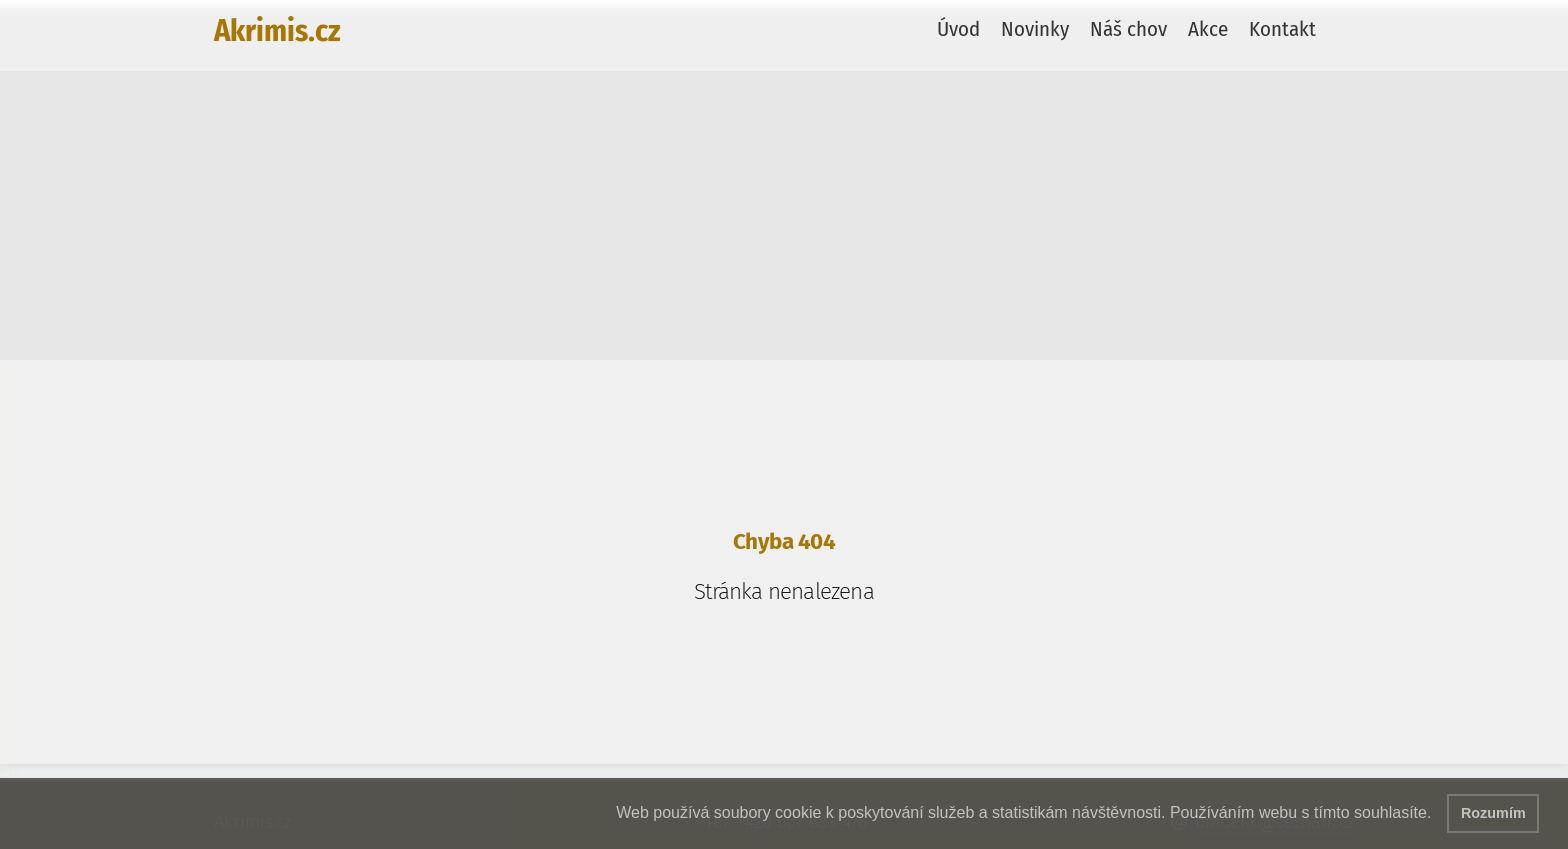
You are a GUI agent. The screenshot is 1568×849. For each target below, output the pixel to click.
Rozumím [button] (1493, 813)
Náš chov (1128, 29)
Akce (1208, 29)
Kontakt (1282, 29)
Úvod (958, 29)
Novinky (1035, 29)
